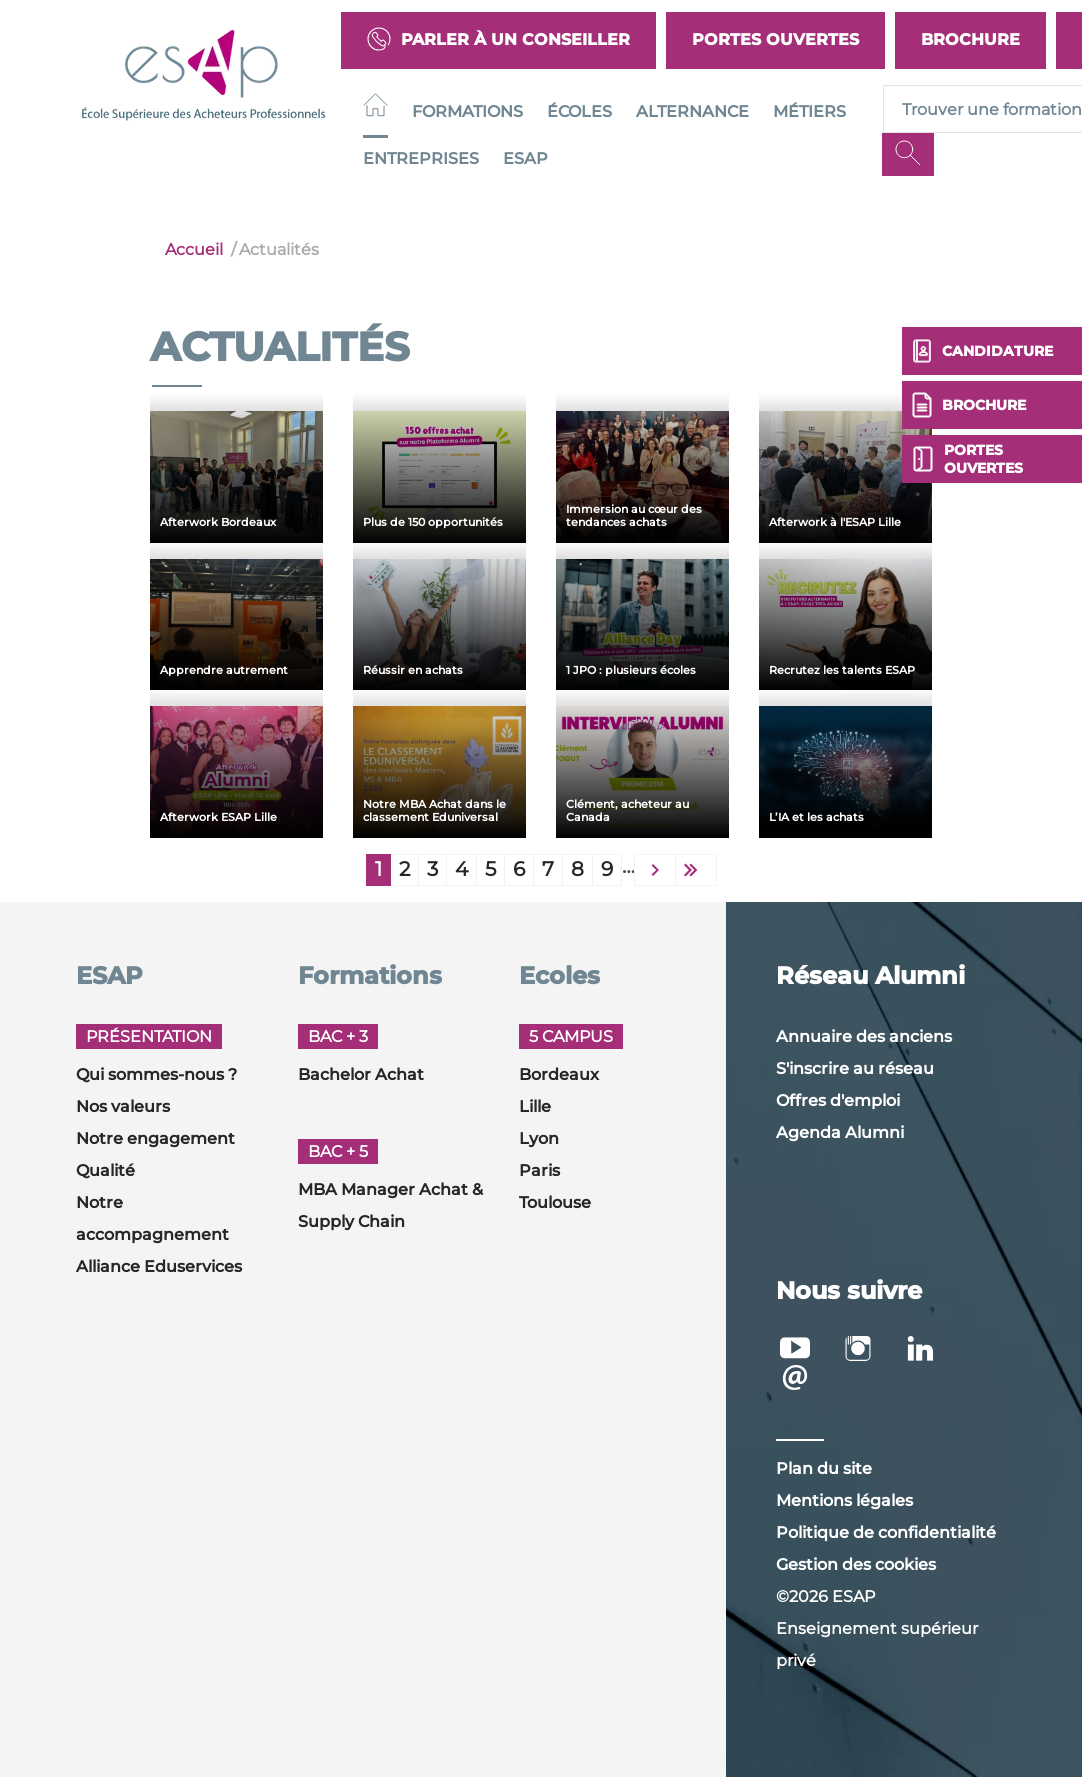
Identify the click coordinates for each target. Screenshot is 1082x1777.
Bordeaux (559, 1074)
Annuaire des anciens (864, 1036)
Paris (539, 1170)
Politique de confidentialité (886, 1532)
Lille (535, 1106)
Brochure (970, 39)
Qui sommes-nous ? (156, 1074)
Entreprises (421, 158)
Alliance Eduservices (159, 1266)
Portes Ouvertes (775, 39)
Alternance (692, 111)
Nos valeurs (123, 1106)
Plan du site (824, 1468)
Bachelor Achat (361, 1074)
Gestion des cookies (856, 1564)
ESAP (525, 158)
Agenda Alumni (840, 1132)
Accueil (194, 249)
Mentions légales (844, 1500)
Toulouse (555, 1202)
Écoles (579, 111)
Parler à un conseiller (498, 40)
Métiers (809, 111)
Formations (467, 111)
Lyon (539, 1138)
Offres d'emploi (838, 1100)
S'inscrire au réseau (855, 1068)
